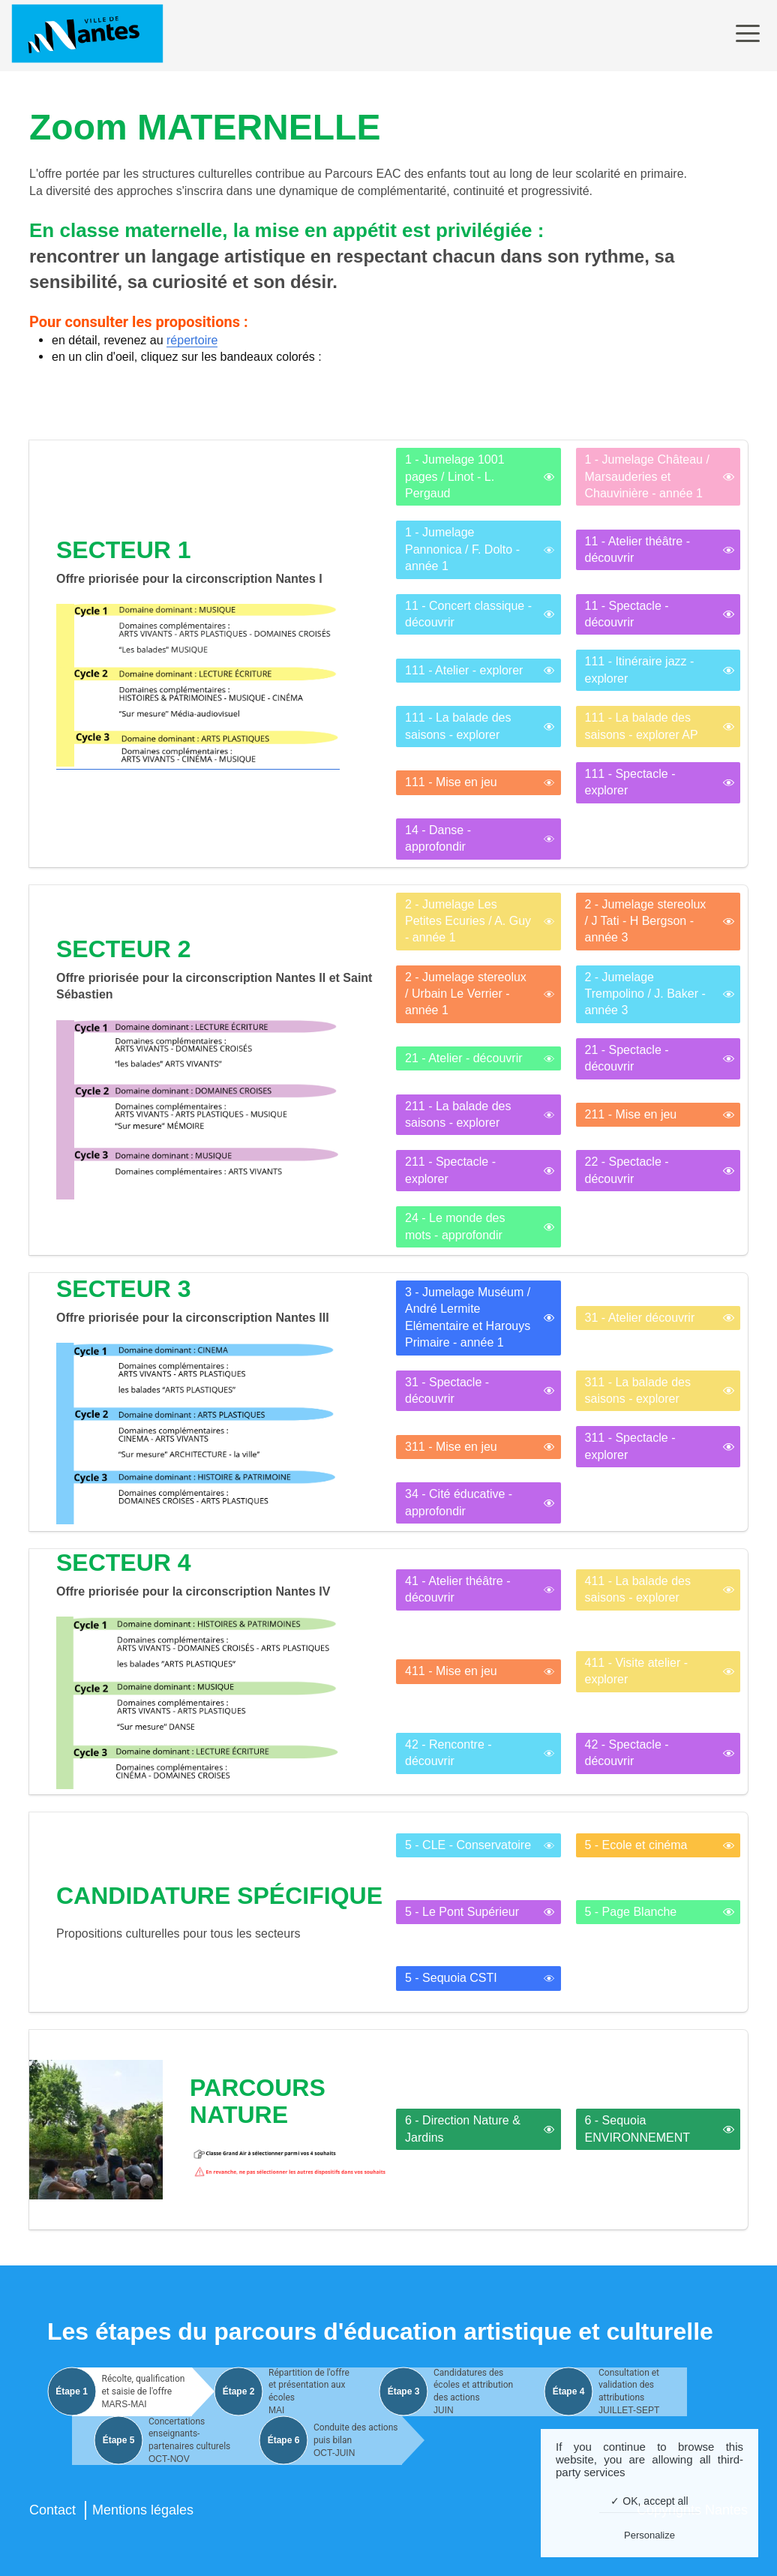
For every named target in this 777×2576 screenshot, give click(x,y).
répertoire (192, 340)
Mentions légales (143, 2509)
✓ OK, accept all (649, 2501)
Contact (52, 2509)
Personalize (649, 2535)
